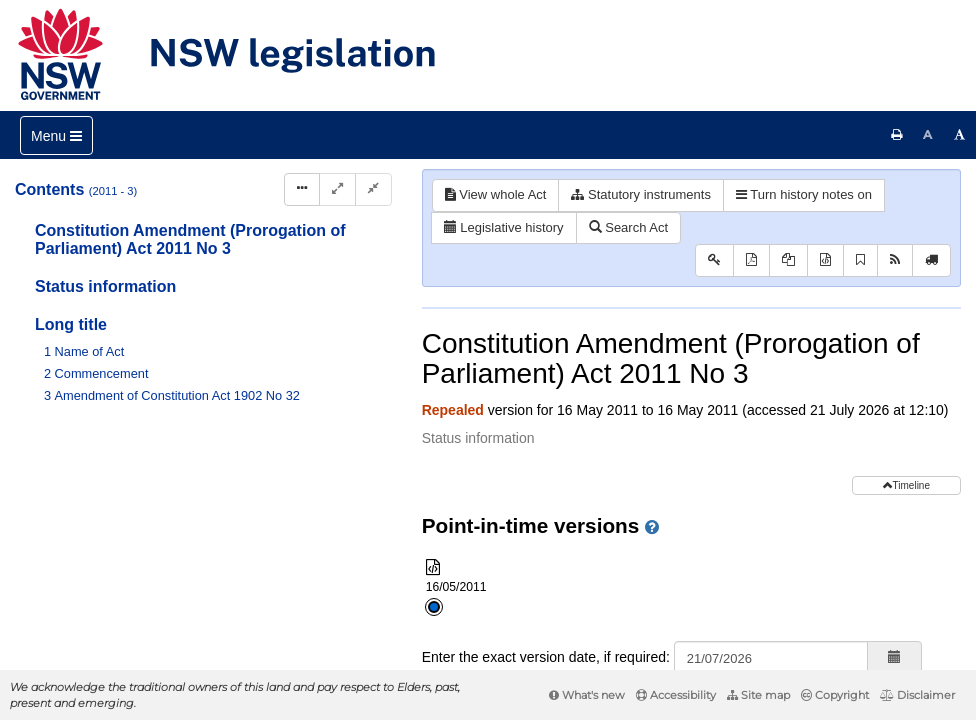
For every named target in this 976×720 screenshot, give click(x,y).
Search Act (628, 227)
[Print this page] (897, 135)
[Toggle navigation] (56, 135)
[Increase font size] (960, 135)
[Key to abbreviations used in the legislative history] (714, 260)
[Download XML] (825, 260)
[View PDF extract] (788, 260)
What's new (587, 695)
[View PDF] (751, 260)
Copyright (835, 695)
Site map (758, 695)
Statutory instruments (640, 194)
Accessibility (676, 695)
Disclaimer (917, 695)
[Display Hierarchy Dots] (302, 189)
